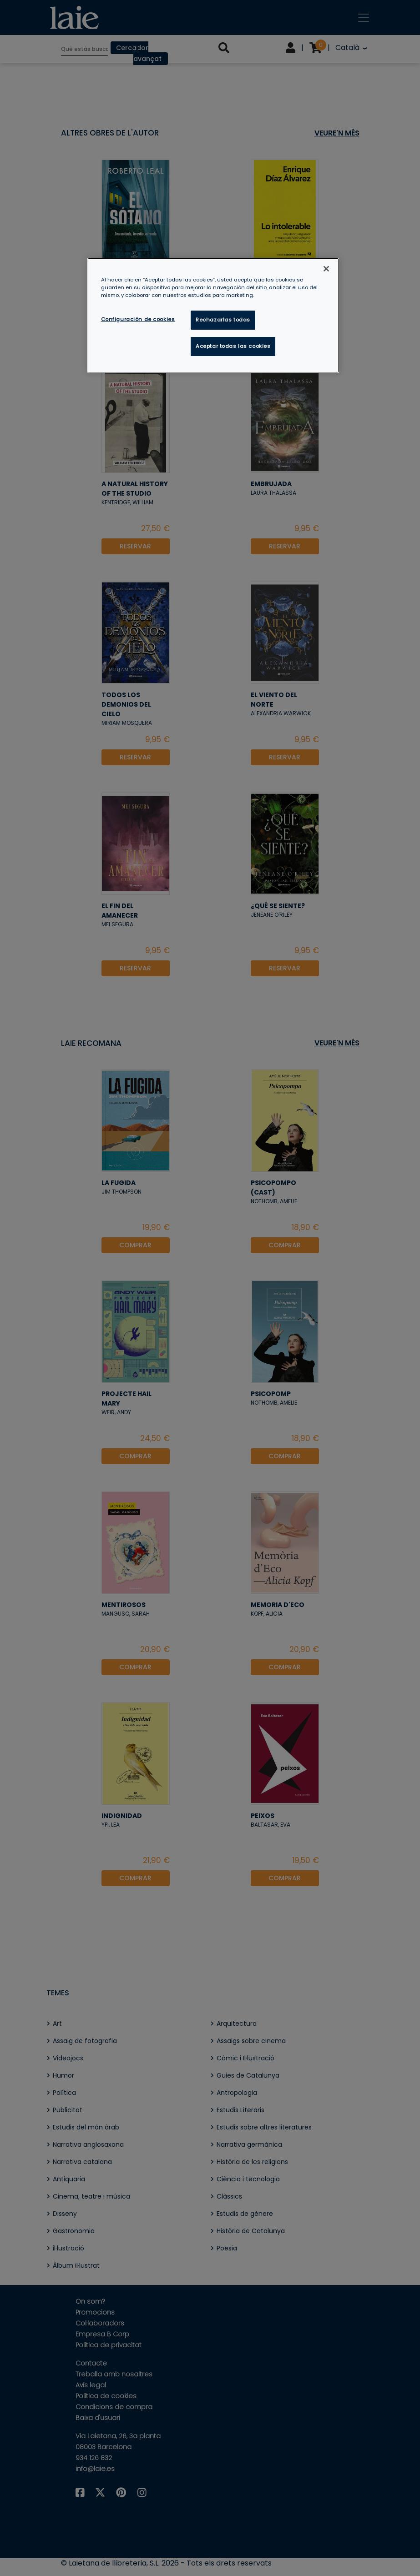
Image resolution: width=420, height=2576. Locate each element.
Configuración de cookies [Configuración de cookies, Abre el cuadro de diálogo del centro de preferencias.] (138, 319)
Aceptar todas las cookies (233, 346)
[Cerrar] (326, 269)
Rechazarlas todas (223, 319)
